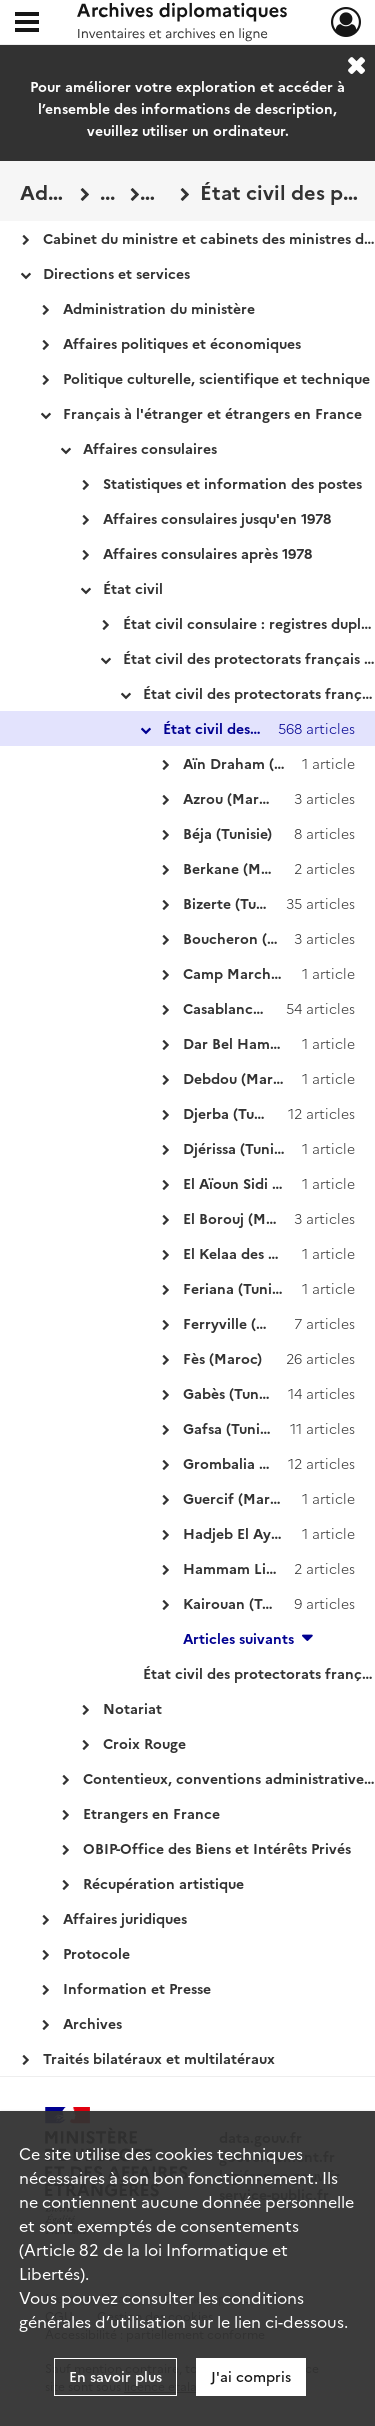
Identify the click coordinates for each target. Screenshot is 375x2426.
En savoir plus (115, 2376)
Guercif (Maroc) (237, 1498)
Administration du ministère (159, 308)
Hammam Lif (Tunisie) (257, 1568)
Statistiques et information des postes (232, 483)
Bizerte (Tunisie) (237, 903)
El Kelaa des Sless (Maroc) (270, 1253)
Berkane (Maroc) (239, 868)
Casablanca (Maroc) (250, 1008)
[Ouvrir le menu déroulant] (27, 24)
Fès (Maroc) (222, 1358)
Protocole (96, 1953)
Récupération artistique (163, 1883)
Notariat (132, 1708)
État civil (133, 588)
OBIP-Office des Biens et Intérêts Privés (217, 1848)
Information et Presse (137, 1988)
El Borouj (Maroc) (242, 1218)
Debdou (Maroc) (238, 1078)
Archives (92, 2023)
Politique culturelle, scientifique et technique (216, 378)
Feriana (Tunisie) (238, 1288)
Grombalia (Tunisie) (249, 1463)
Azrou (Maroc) (231, 798)
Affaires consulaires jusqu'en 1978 (217, 518)
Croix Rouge (144, 1743)
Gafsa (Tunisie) (232, 1428)
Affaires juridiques (125, 1918)
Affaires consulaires (150, 448)
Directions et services (116, 273)
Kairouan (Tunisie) (244, 1603)
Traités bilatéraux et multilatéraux (159, 2058)
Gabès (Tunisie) (234, 1393)
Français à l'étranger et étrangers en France (212, 413)
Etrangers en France (151, 1813)
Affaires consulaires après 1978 (207, 553)
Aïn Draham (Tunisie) (254, 763)
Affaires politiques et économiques (182, 343)
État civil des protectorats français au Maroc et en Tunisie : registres (160, 191)
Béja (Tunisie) (227, 833)
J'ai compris (251, 2376)
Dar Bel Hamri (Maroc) (260, 1043)
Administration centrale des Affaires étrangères (45, 191)
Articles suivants (238, 1638)
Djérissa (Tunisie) (239, 1148)
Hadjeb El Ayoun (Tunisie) (270, 1533)
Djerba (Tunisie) (236, 1113)
